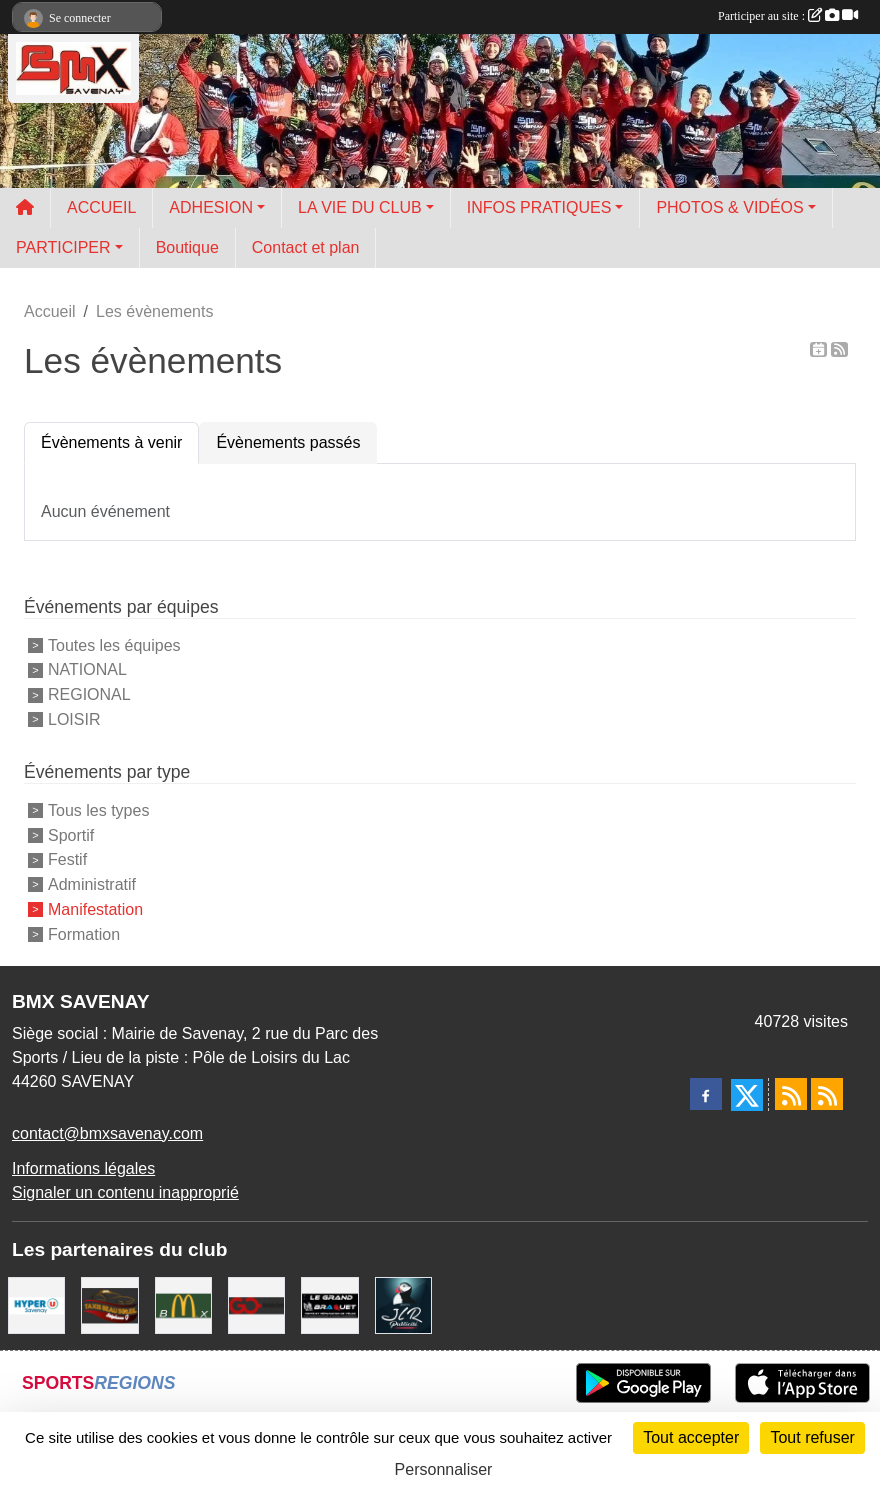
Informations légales (83, 1168)
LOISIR (74, 719)
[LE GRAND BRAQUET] (329, 1303)
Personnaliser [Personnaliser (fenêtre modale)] (444, 1469)
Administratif (92, 884)
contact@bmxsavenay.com (107, 1133)
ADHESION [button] (211, 207)
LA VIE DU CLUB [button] (360, 207)
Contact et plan (306, 247)
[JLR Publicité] (403, 1303)
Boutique (187, 247)
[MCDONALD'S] (183, 1303)
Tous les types (98, 810)
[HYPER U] (36, 1303)
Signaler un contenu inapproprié (125, 1192)
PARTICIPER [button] (63, 247)
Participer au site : (788, 16)
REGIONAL (89, 694)
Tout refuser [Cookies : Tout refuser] (812, 1437)
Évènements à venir (111, 442)
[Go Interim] (256, 1303)
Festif (67, 859)
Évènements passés (288, 442)
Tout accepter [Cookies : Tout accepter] (691, 1437)
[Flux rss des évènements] (827, 1094)
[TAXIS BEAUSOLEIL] (109, 1303)
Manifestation (95, 909)
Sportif (71, 834)
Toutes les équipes (114, 644)
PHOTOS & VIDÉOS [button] (729, 207)
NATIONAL (87, 669)
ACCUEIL (101, 207)
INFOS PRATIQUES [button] (539, 207)
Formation (84, 933)
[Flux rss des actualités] (791, 1094)
